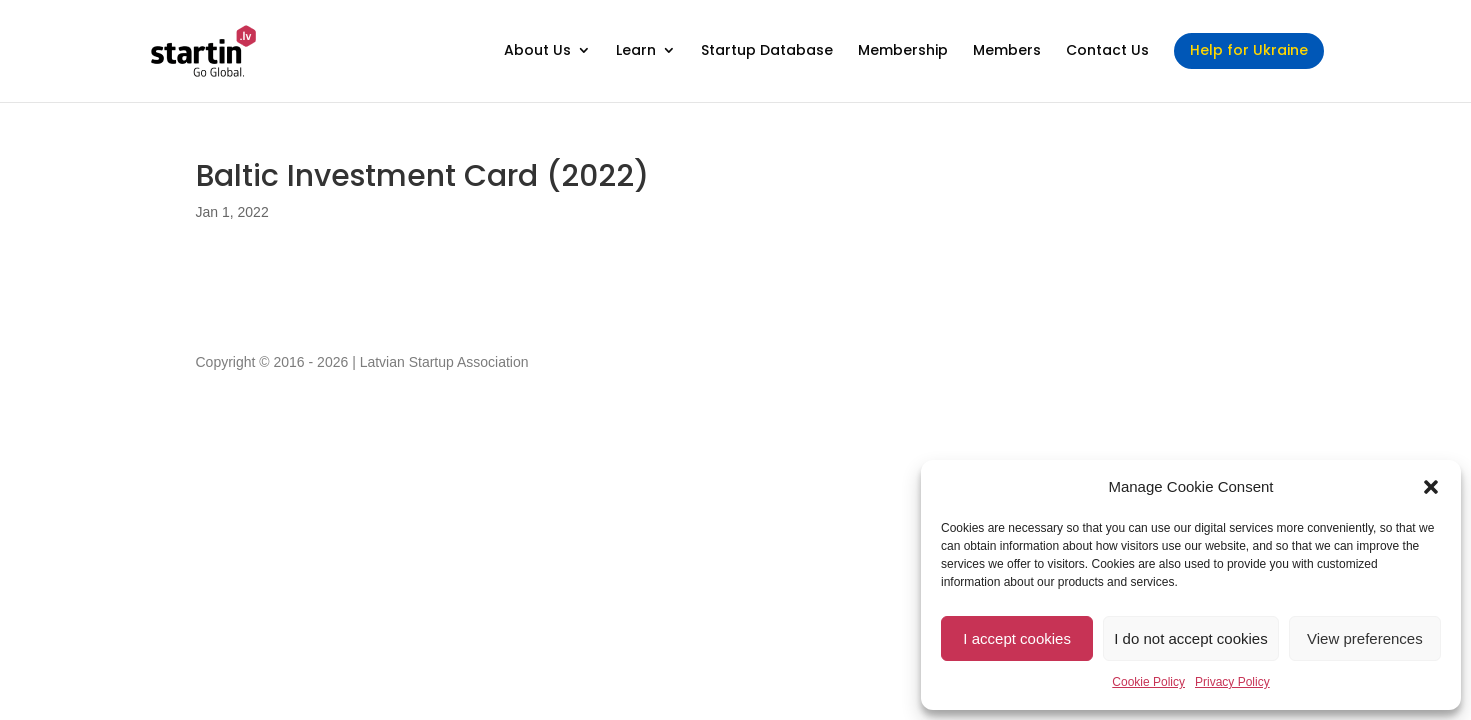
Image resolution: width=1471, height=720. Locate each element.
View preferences (1365, 638)
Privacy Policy (1232, 682)
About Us (537, 51)
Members (1007, 51)
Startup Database (767, 51)
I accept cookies (1017, 638)
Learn (636, 51)
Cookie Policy (1148, 682)
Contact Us (1107, 51)
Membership (903, 51)
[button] (1431, 487)
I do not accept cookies (1190, 638)
